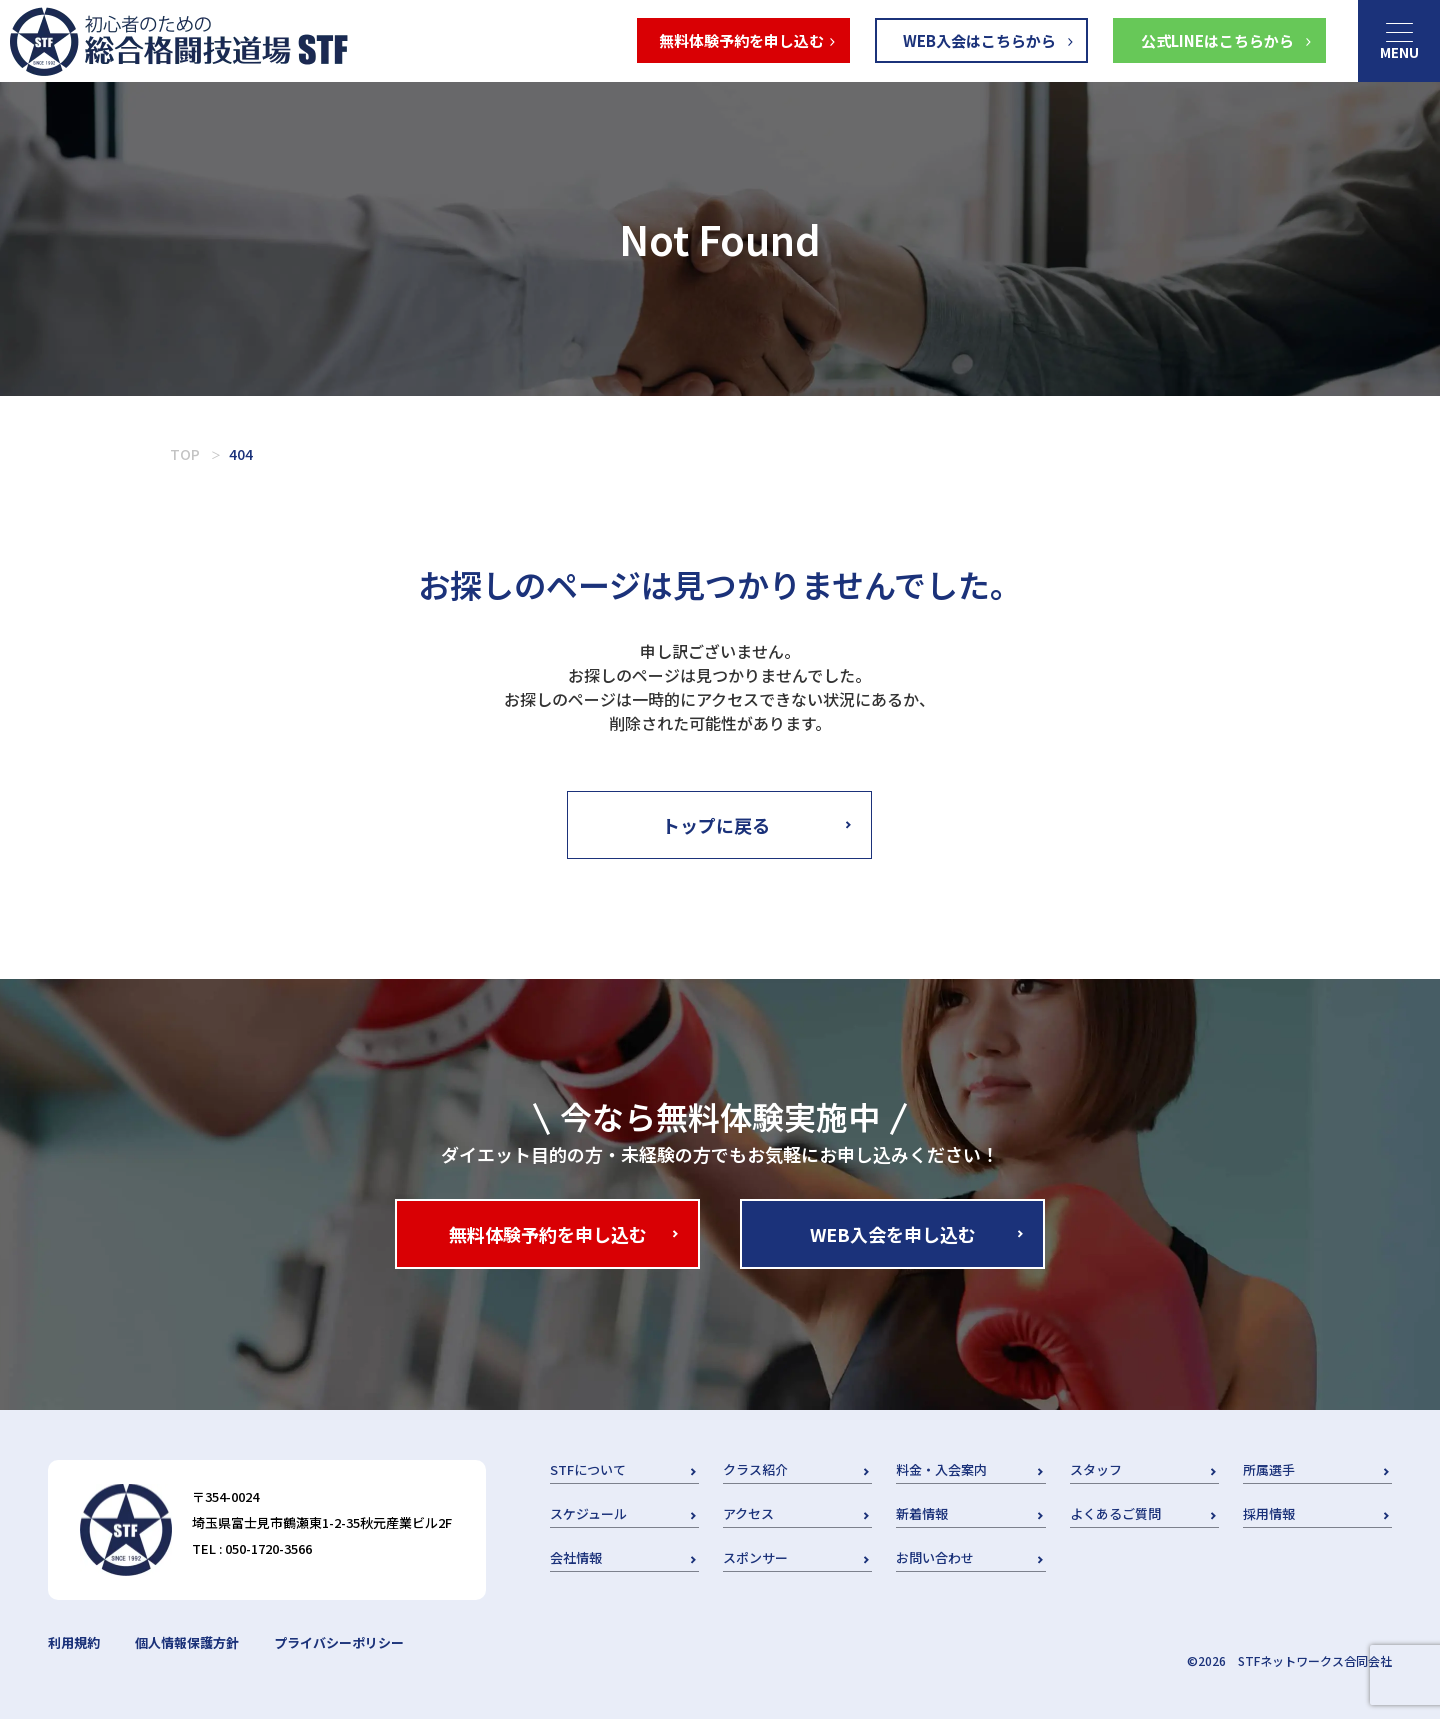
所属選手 (1269, 1469)
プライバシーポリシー (339, 1642)
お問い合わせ (935, 1557)
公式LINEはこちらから (1217, 40)
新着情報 (922, 1513)
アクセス (748, 1513)
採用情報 (1269, 1513)
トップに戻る (716, 825)
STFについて (588, 1469)
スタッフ (1096, 1469)
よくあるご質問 (1115, 1513)
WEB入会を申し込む (893, 1234)
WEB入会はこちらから (979, 40)
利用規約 (74, 1642)
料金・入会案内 (941, 1469)
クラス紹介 (755, 1469)
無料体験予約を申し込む (741, 40)
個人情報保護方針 (187, 1642)
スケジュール (588, 1513)
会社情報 (576, 1557)
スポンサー (755, 1557)
